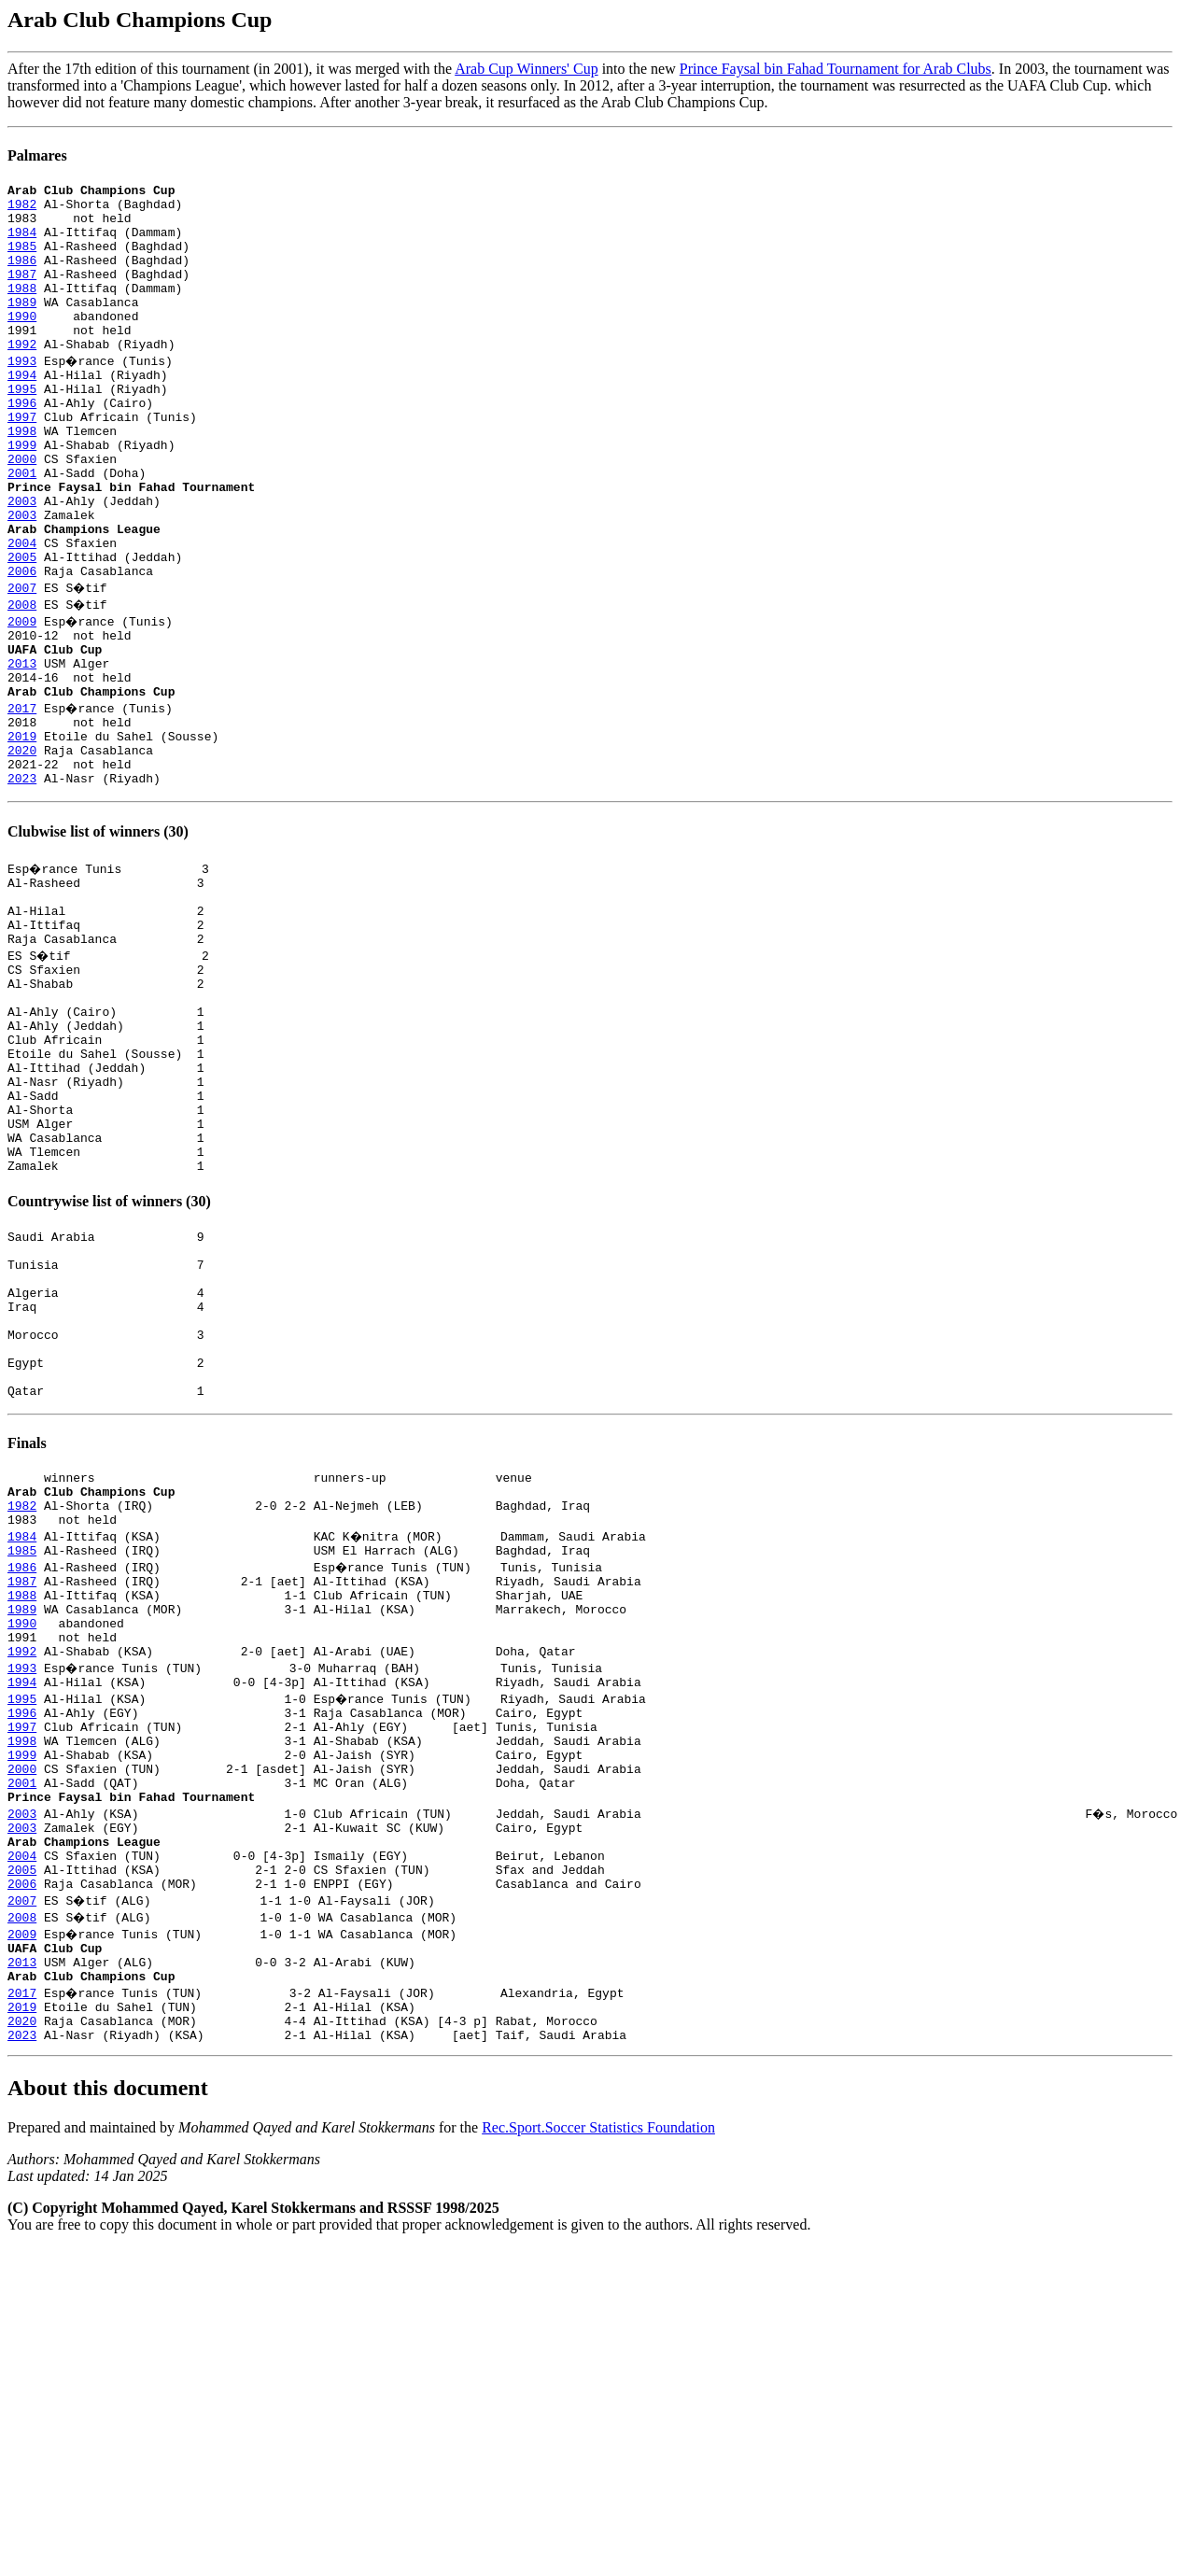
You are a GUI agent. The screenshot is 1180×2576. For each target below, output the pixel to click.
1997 (21, 461)
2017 (21, 797)
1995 (21, 427)
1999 (21, 494)
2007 (21, 663)
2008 (21, 679)
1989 (21, 326)
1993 (21, 394)
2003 (21, 562)
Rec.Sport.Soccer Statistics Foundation (598, 2405)
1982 (21, 209)
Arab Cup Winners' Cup (526, 69)
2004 (21, 612)
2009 (21, 696)
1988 (21, 310)
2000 (21, 511)
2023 (21, 881)
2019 (21, 831)
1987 (21, 293)
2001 (21, 528)
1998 (21, 478)
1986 (21, 276)
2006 (21, 646)
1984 (21, 242)
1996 (21, 444)
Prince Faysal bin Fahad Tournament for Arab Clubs (835, 69)
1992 (21, 377)
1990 (21, 343)
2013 (21, 747)
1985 (21, 259)
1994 (21, 410)
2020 (21, 847)
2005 (21, 629)
